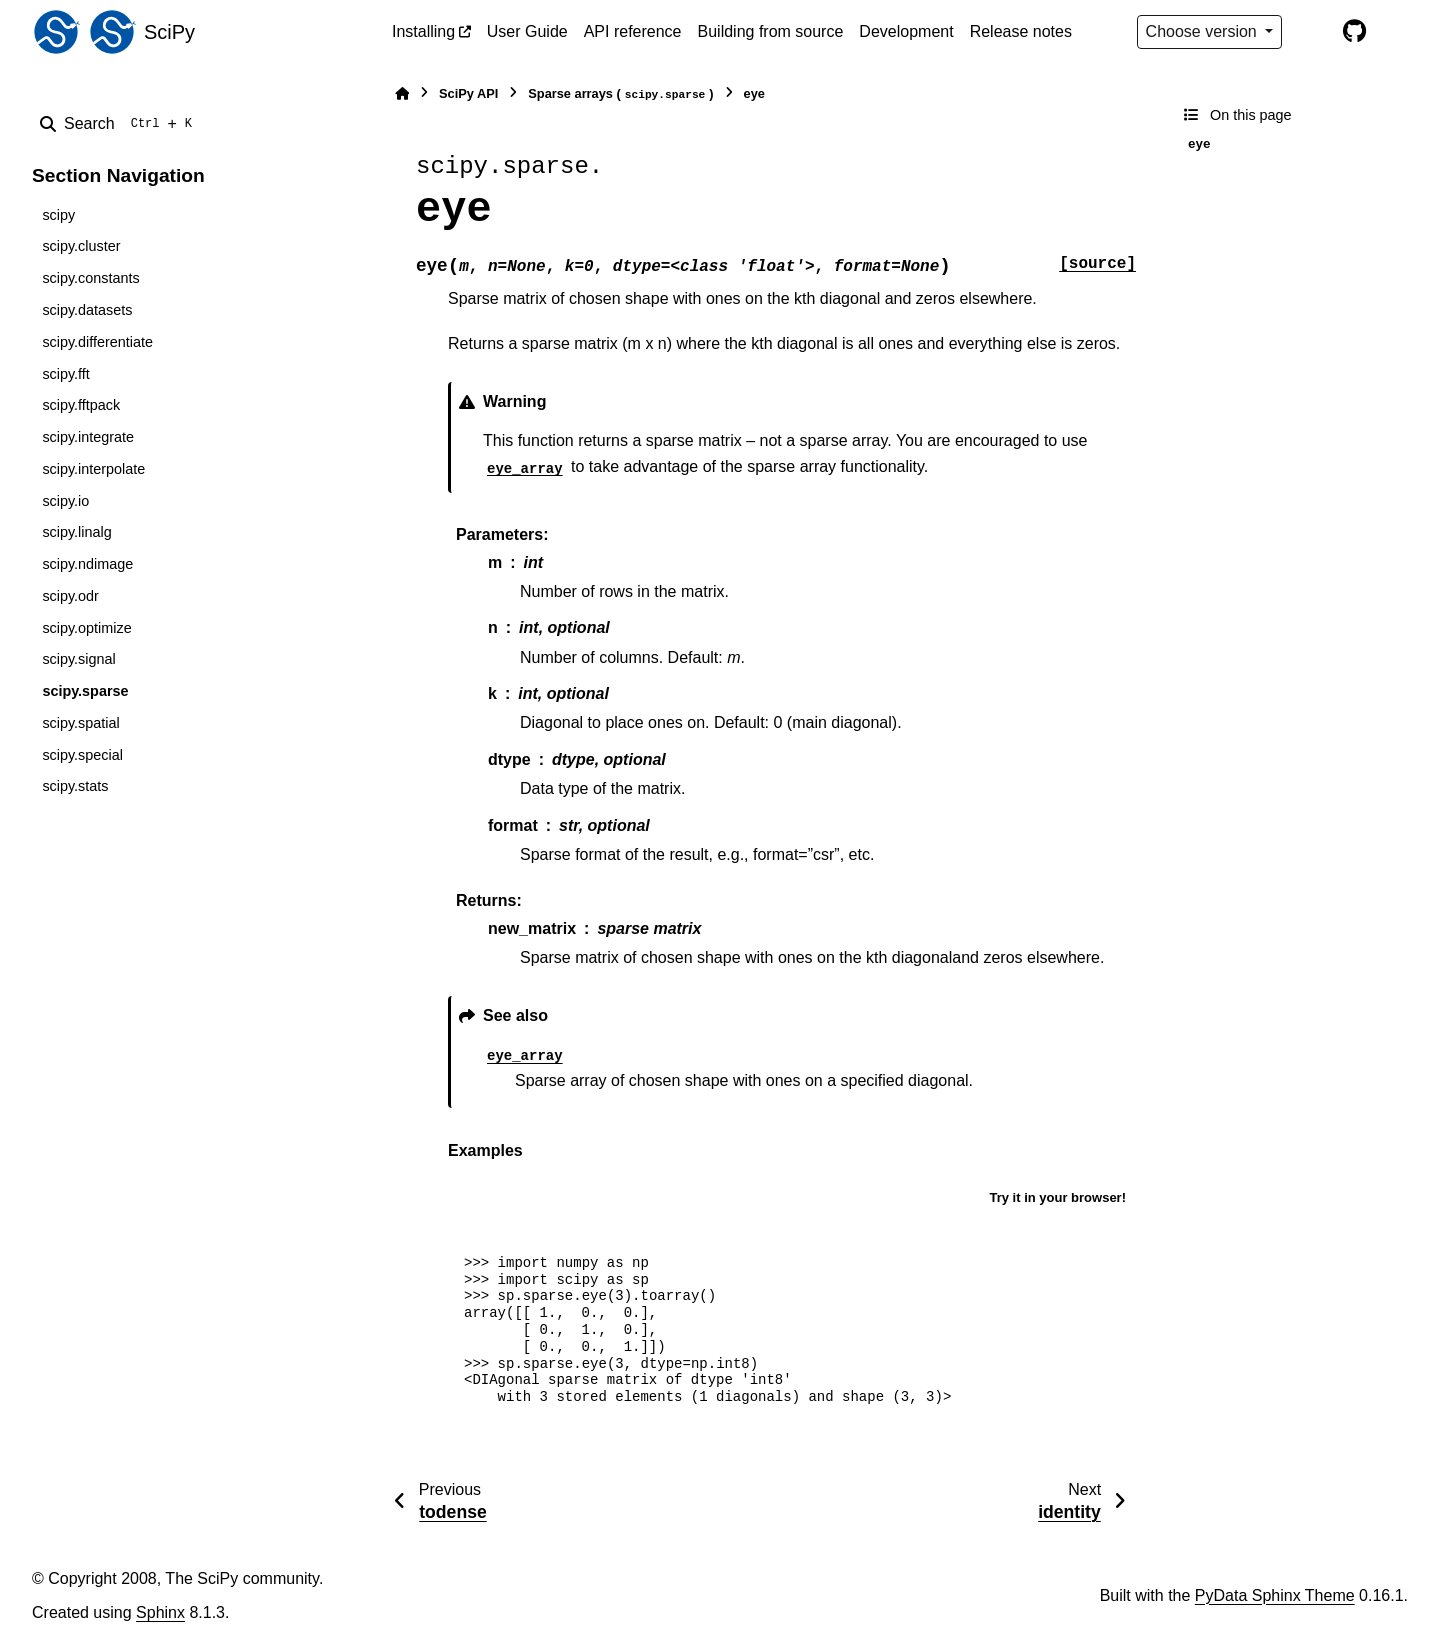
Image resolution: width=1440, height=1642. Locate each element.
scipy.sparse (85, 691)
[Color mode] (1312, 32)
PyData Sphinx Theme (1275, 1595)
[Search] (120, 124)
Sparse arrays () (620, 94)
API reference (633, 31)
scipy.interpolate (93, 469)
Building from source (771, 31)
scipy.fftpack (81, 405)
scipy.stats (75, 786)
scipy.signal (78, 659)
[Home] (402, 93)
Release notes (1021, 31)
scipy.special (82, 755)
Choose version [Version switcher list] (1204, 31)
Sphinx (160, 1612)
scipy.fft (65, 374)
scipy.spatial (80, 723)
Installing (423, 31)
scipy (58, 215)
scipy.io (65, 501)
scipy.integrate (88, 437)
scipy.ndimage (87, 564)
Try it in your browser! (1057, 1197)
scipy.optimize (86, 628)
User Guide (527, 31)
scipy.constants (90, 278)
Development (906, 31)
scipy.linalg (76, 532)
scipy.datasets (87, 310)
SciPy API (468, 93)
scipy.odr (70, 596)
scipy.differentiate (97, 342)
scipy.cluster (81, 246)
